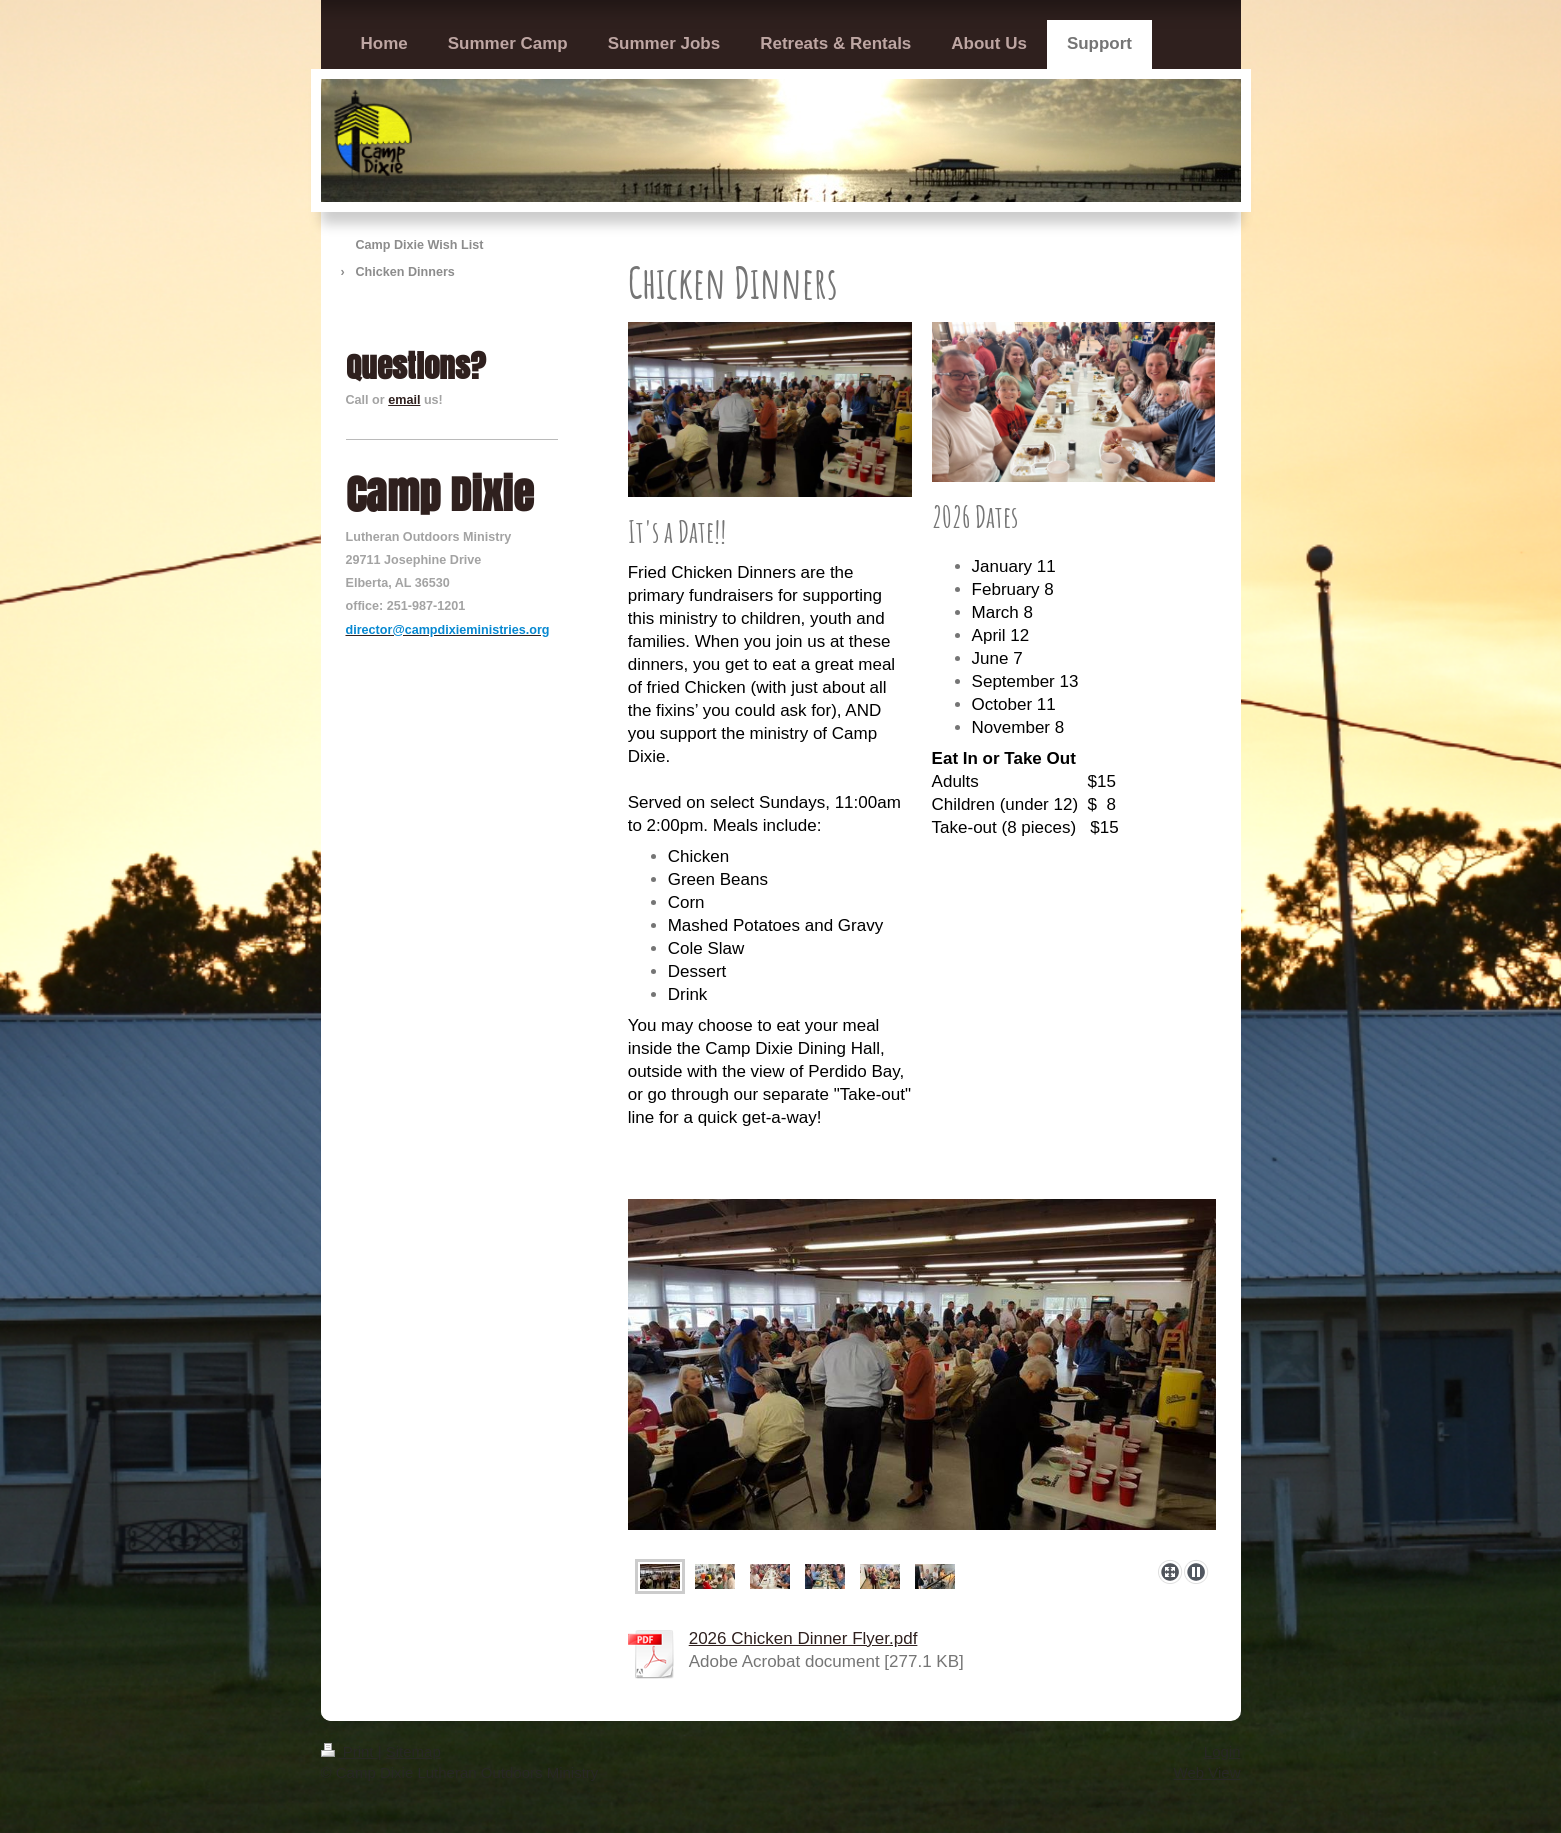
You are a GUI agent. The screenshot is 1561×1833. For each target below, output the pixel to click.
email (404, 400)
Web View (1207, 1772)
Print (349, 1751)
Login (1222, 1751)
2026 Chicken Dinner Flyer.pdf (803, 1638)
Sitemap (413, 1751)
